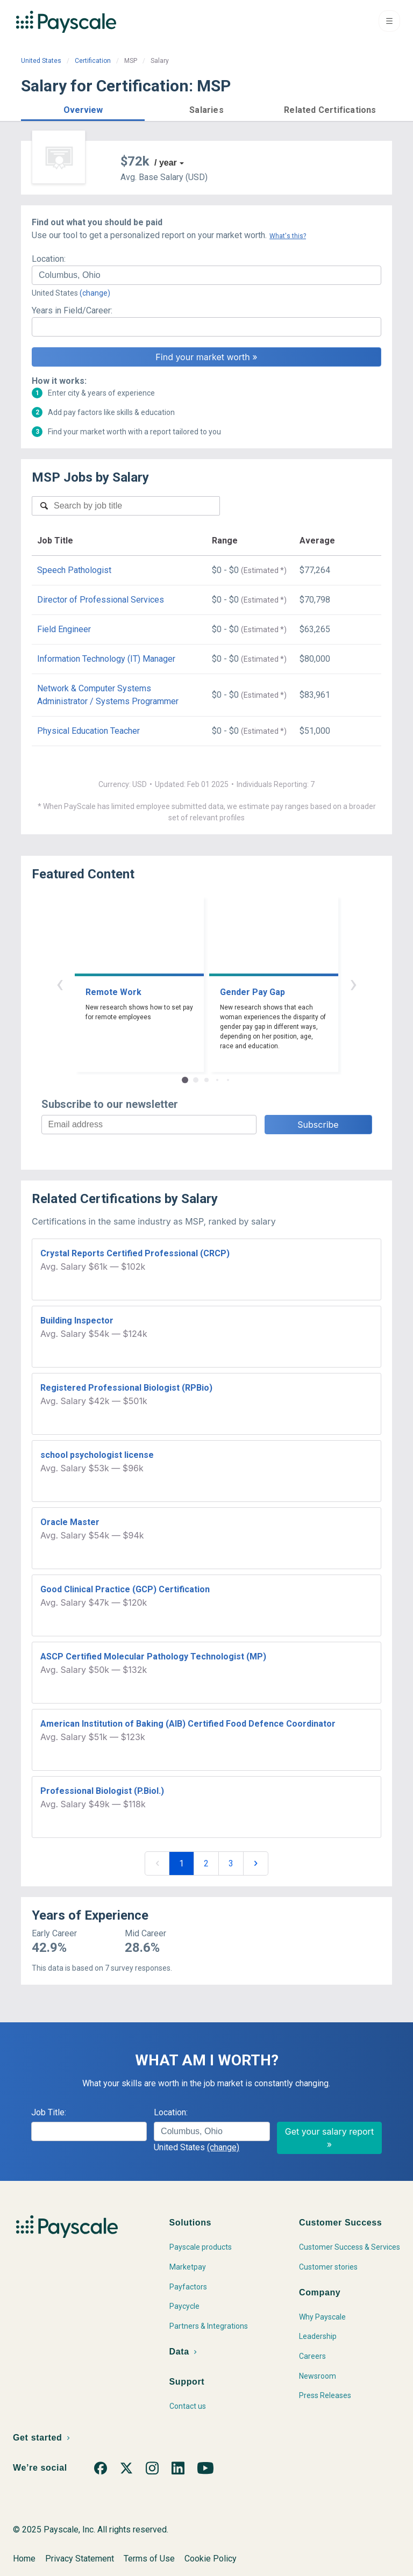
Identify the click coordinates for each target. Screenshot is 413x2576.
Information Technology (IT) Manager (106, 659)
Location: (49, 259)
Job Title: (48, 2112)
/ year (165, 162)
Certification (93, 61)
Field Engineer (64, 629)
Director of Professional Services (100, 600)
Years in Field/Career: (72, 310)
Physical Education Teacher (88, 731)
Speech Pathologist (74, 570)
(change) (95, 293)
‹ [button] (59, 983)
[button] (83, 108)
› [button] (353, 983)
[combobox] (206, 275)
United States (41, 61)
